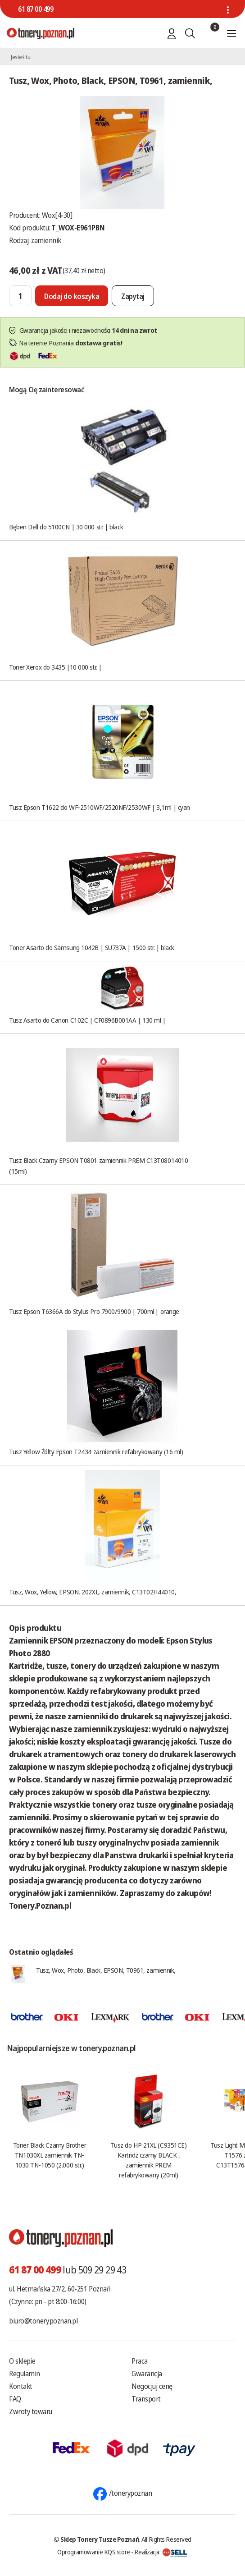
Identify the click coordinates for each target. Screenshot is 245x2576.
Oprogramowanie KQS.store (93, 2551)
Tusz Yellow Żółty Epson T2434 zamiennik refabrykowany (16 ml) (96, 1451)
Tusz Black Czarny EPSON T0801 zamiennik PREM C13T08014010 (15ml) (98, 1166)
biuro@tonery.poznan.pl (43, 2321)
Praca (140, 2361)
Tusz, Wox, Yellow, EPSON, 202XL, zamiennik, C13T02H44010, (92, 1591)
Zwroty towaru (30, 2411)
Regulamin (24, 2374)
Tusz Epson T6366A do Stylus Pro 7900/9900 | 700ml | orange (94, 1311)
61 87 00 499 (35, 9)
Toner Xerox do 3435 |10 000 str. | (55, 666)
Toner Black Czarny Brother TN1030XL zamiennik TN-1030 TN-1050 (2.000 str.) (49, 2154)
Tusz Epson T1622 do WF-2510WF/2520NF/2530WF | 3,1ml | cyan (99, 807)
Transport (146, 2399)
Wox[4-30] (57, 215)
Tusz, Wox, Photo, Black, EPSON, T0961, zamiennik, (106, 1969)
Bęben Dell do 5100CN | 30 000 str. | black (66, 526)
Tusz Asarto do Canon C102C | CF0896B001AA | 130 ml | (87, 1019)
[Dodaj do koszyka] (71, 295)
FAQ (15, 2399)
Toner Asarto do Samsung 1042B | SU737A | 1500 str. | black (91, 947)
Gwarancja (147, 2374)
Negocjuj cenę (152, 2386)
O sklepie (22, 2361)
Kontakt (20, 2386)
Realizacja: (160, 2551)
